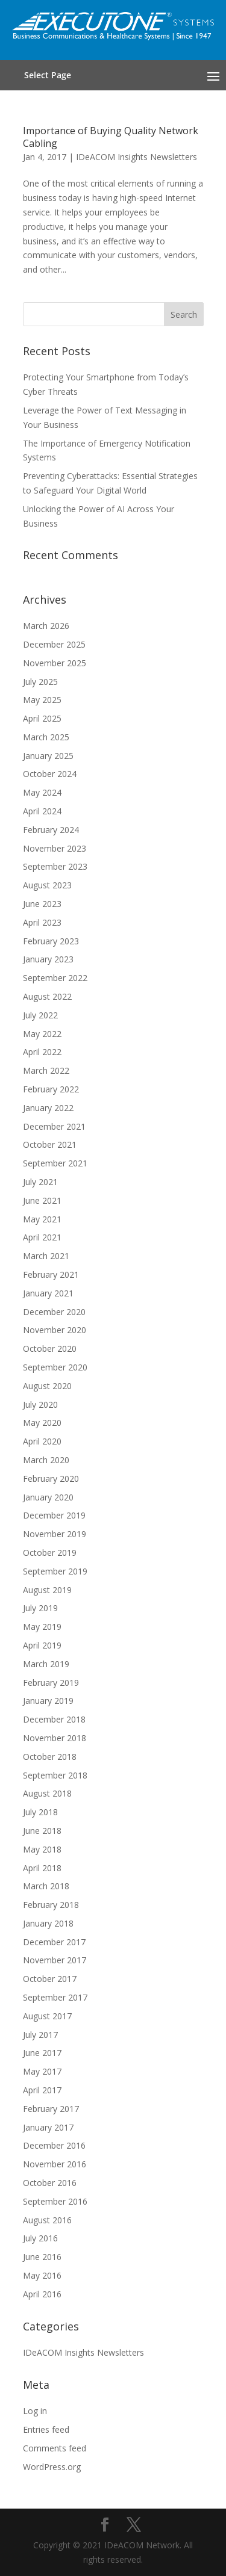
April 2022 (42, 1051)
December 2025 (54, 644)
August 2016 (47, 2220)
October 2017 (50, 1978)
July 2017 (40, 2034)
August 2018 (47, 1793)
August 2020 (47, 1386)
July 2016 (40, 2238)
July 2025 (40, 681)
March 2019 (46, 1664)
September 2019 (55, 1571)
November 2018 (54, 1738)
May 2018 (42, 1849)
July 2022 (40, 1015)
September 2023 (55, 866)
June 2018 (42, 1830)
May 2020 (42, 1422)
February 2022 (51, 1089)
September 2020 (55, 1367)
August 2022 (47, 996)
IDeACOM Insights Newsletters (136, 157)
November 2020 (54, 1330)
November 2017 (54, 1960)
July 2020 (40, 1404)
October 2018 (50, 1756)
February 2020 (51, 1478)
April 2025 (42, 718)
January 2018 (48, 1923)
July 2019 (40, 1608)
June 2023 (42, 903)
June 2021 (42, 1200)
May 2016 (42, 2275)
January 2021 (48, 1293)
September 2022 (55, 977)
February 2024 (51, 829)
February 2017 (51, 2108)
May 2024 (42, 792)
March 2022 (46, 1070)
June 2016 (42, 2256)
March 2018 (46, 1886)
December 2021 (54, 1126)
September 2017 (55, 1997)
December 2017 (54, 1942)
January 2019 (48, 1700)
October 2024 (50, 773)
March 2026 (46, 625)
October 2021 (50, 1144)
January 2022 (48, 1107)
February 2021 (51, 1274)
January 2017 (48, 2127)
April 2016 (42, 2294)
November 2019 (54, 1534)
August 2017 (47, 2016)
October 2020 (50, 1348)
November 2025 (54, 663)
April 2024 (42, 811)
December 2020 (54, 1311)
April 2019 (42, 1645)
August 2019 (47, 1590)
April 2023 (42, 922)
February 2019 (51, 1682)
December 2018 (54, 1719)
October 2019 (50, 1552)
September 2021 (55, 1163)
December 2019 (54, 1515)
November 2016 (54, 2164)
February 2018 (51, 1904)
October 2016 (50, 2182)
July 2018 (40, 1812)
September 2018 (55, 1775)
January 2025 (48, 755)
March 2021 (46, 1256)
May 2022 (42, 1033)
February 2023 (51, 941)
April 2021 (42, 1237)
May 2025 (42, 699)
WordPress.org (52, 2466)
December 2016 (54, 2145)
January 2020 (48, 1497)
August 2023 (47, 885)
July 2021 (40, 1181)
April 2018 (42, 1868)
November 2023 (54, 848)
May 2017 (42, 2071)
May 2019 (42, 1626)
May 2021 (42, 1219)
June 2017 (42, 2052)
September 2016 (55, 2201)
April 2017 (42, 2090)
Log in (35, 2411)
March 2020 (46, 1460)
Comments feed (54, 2448)
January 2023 (48, 959)
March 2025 (46, 737)
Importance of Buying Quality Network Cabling (110, 137)
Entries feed (46, 2429)
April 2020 (42, 1441)
